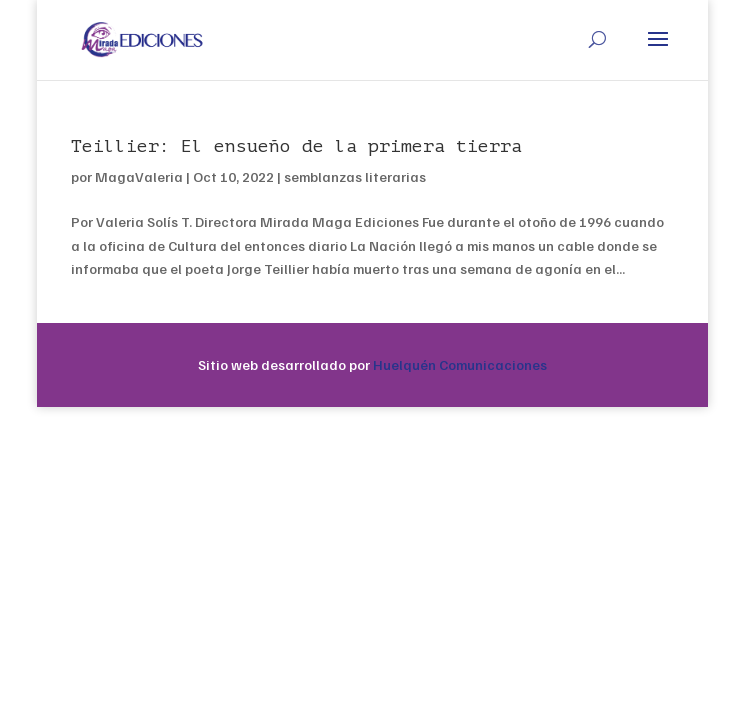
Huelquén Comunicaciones (460, 364)
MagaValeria (139, 176)
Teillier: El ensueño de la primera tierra (296, 146)
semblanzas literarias (355, 176)
